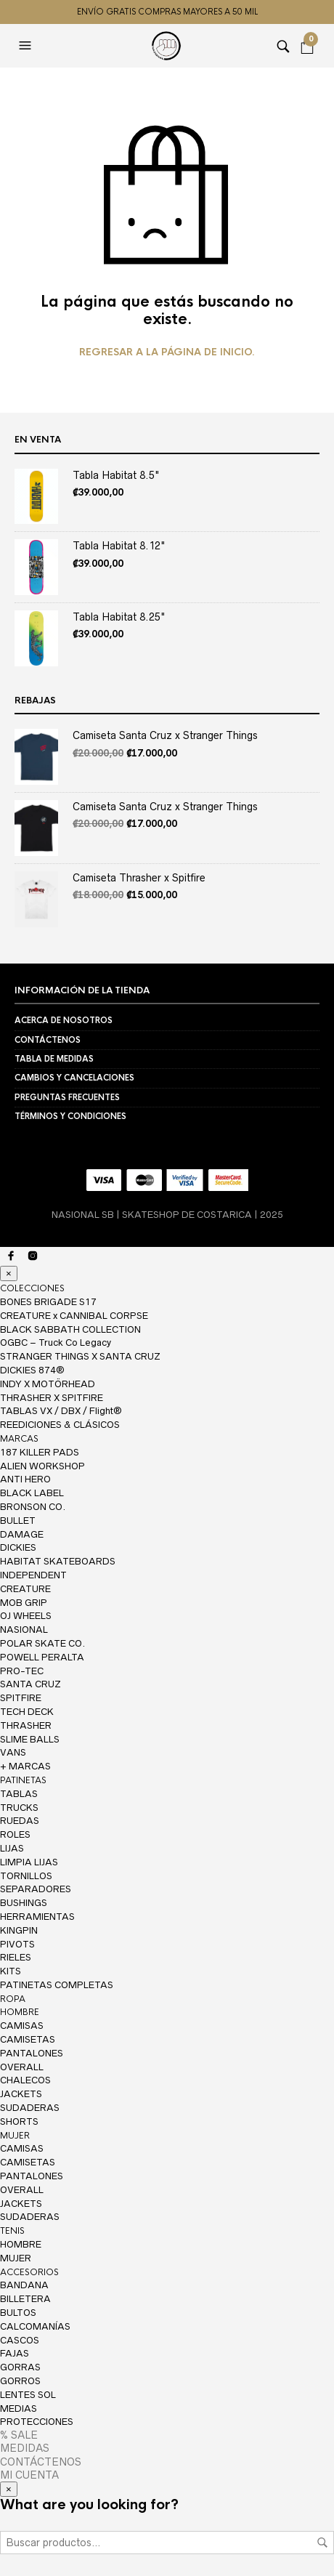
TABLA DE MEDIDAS (54, 1059)
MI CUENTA (29, 2475)
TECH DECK (27, 1711)
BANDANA (24, 2285)
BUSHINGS (23, 1902)
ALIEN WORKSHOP (42, 1466)
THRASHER (26, 1725)
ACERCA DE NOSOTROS (64, 1020)
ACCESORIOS (29, 2272)
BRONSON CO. (32, 1506)
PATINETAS (23, 1780)
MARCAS (19, 1439)
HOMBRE (19, 2012)
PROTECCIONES (36, 2421)
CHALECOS (25, 2080)
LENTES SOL (28, 2394)
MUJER (15, 2135)
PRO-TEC (22, 1670)
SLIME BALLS (30, 1739)
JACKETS (21, 2093)
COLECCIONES (32, 1288)
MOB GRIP (23, 1602)
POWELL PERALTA (42, 1657)
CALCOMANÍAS (35, 2326)
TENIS (12, 2231)
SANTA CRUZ (30, 1684)
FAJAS (14, 2353)
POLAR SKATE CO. (42, 1643)
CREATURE (25, 1588)
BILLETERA (25, 2298)
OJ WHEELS (26, 1615)
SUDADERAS (30, 2107)
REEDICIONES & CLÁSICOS (60, 1424)
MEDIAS (18, 2408)
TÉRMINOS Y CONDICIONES (70, 1116)
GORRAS (20, 2367)
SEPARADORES (35, 1888)
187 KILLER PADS (39, 1452)
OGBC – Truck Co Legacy (55, 1342)
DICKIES (18, 1547)
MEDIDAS (24, 2448)
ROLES (15, 1834)
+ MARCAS (25, 1766)
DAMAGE (22, 1534)
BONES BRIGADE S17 (48, 1301)
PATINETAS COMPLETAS (56, 1984)
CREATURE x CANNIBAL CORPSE (74, 1315)
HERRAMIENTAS (37, 1916)
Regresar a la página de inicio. (167, 352)
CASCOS (19, 2340)
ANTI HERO (25, 1479)
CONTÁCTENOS (48, 1040)
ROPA (12, 1999)
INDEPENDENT (33, 1575)
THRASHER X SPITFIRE (51, 1397)
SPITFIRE (20, 1697)
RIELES (15, 1957)
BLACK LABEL (32, 1492)
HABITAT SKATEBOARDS (57, 1561)
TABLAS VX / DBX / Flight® (61, 1410)
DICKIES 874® (32, 1370)
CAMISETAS (27, 2039)
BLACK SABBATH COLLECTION (70, 1329)
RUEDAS (19, 1820)
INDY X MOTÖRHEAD (47, 1383)
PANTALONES (31, 2053)
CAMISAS (22, 2025)
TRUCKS (19, 1807)
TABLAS (19, 1793)
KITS (10, 1971)
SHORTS (19, 2121)
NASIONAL (24, 1629)
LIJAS (12, 1848)
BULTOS (18, 2312)
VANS (13, 1752)
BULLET (18, 1520)
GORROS (20, 2380)
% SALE (19, 2435)
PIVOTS (17, 1944)
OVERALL (22, 2067)
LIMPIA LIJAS (29, 1862)
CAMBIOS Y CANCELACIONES (74, 1078)
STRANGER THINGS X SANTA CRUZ (80, 1356)
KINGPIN (19, 1930)
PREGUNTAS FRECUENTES (67, 1097)
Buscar (322, 2542)
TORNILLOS (26, 1875)
